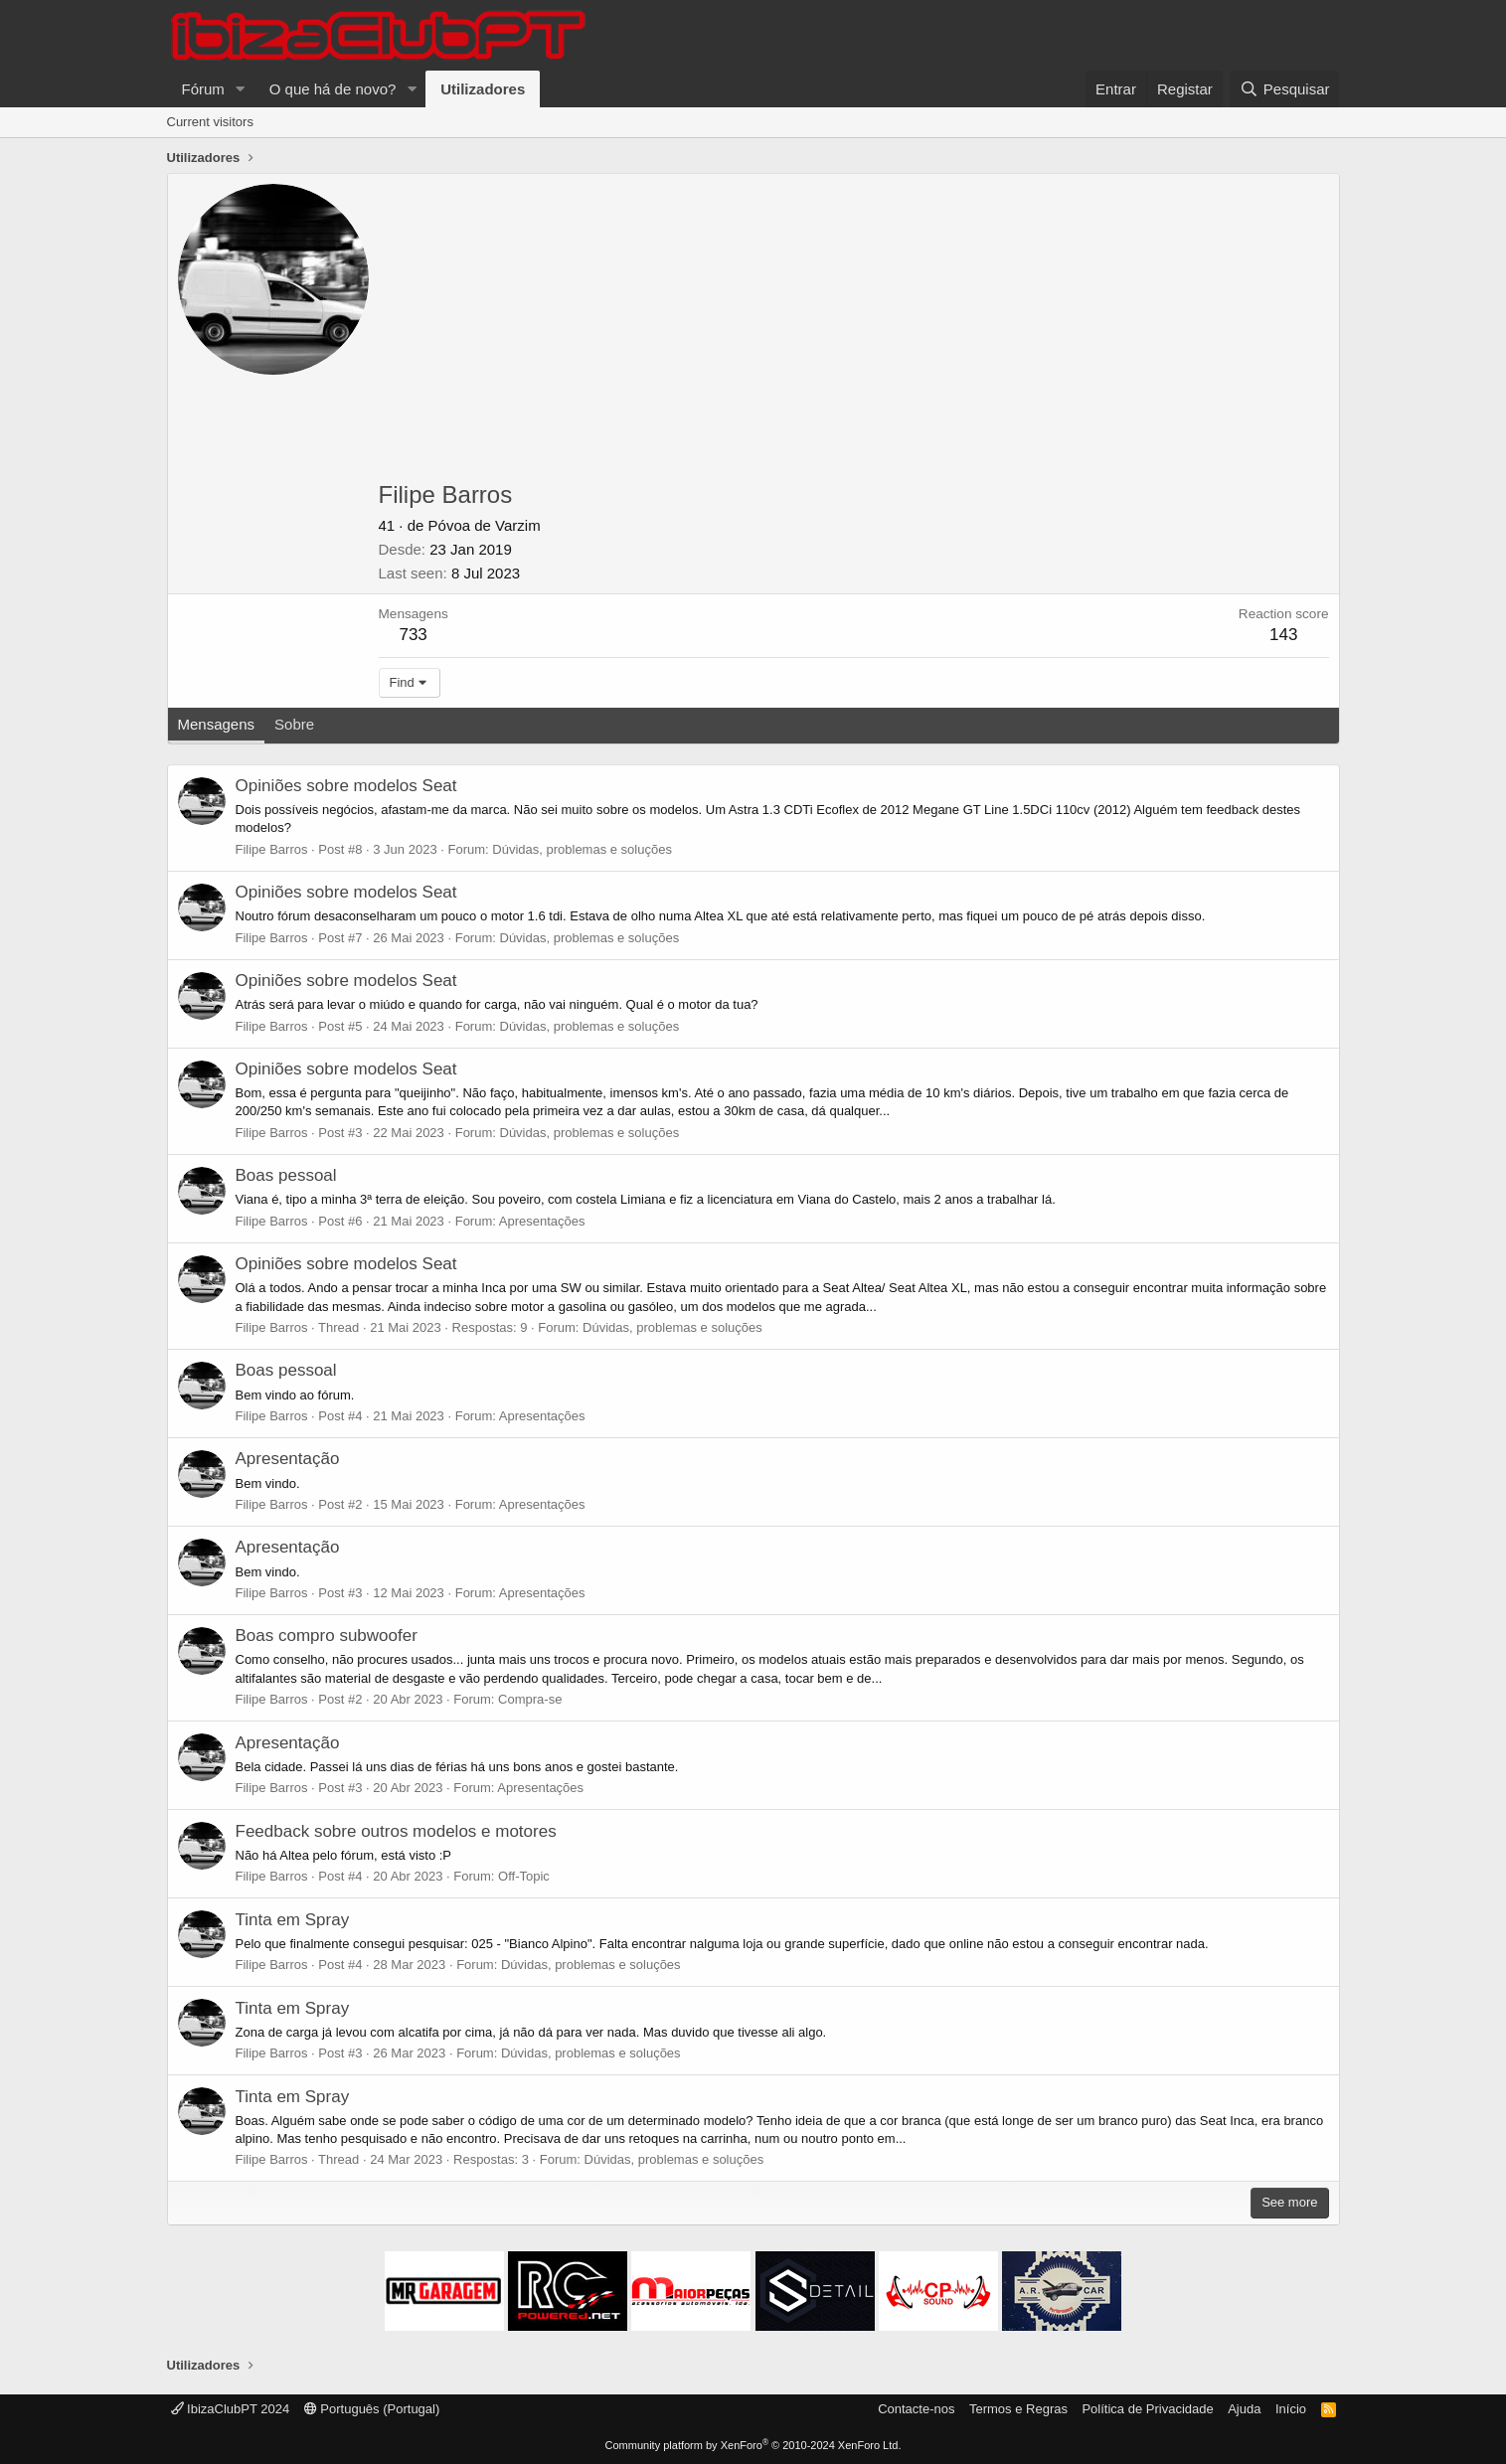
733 (412, 634)
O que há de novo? (333, 89)
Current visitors (210, 121)
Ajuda (1244, 2408)
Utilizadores (482, 89)
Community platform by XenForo (753, 2445)
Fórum (203, 89)
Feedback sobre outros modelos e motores (396, 1831)
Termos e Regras (1018, 2408)
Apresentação (288, 1458)
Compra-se (530, 1699)
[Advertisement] (854, 333)
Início (1290, 2408)
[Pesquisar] (1284, 89)
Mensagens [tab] (216, 724)
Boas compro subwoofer (327, 1635)
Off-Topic (524, 1876)
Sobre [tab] (294, 724)
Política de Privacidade (1147, 2408)
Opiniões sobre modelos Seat (346, 785)
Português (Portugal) (372, 2408)
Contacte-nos (916, 2408)
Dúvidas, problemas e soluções (582, 849)
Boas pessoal (286, 1175)
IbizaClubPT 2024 (230, 2408)
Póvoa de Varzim (484, 525)
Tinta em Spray (293, 1919)
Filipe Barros (272, 849)
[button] (240, 89)
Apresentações (542, 1221)
